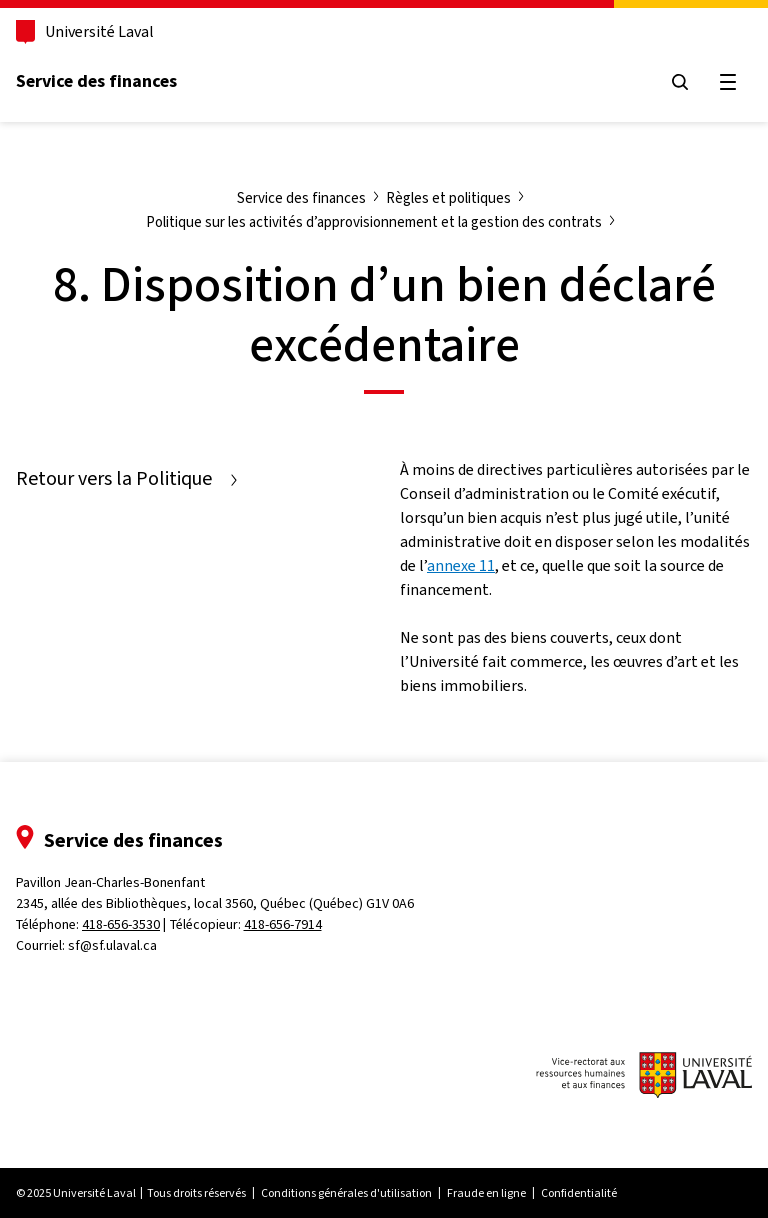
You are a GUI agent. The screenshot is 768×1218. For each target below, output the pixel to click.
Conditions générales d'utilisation (346, 1193)
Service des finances (96, 81)
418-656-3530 (121, 924)
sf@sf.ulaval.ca (112, 945)
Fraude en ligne (486, 1193)
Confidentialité (579, 1193)
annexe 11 (461, 565)
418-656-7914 (283, 924)
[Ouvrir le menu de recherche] (680, 82)
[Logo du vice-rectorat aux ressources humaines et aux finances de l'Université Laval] (644, 1078)
